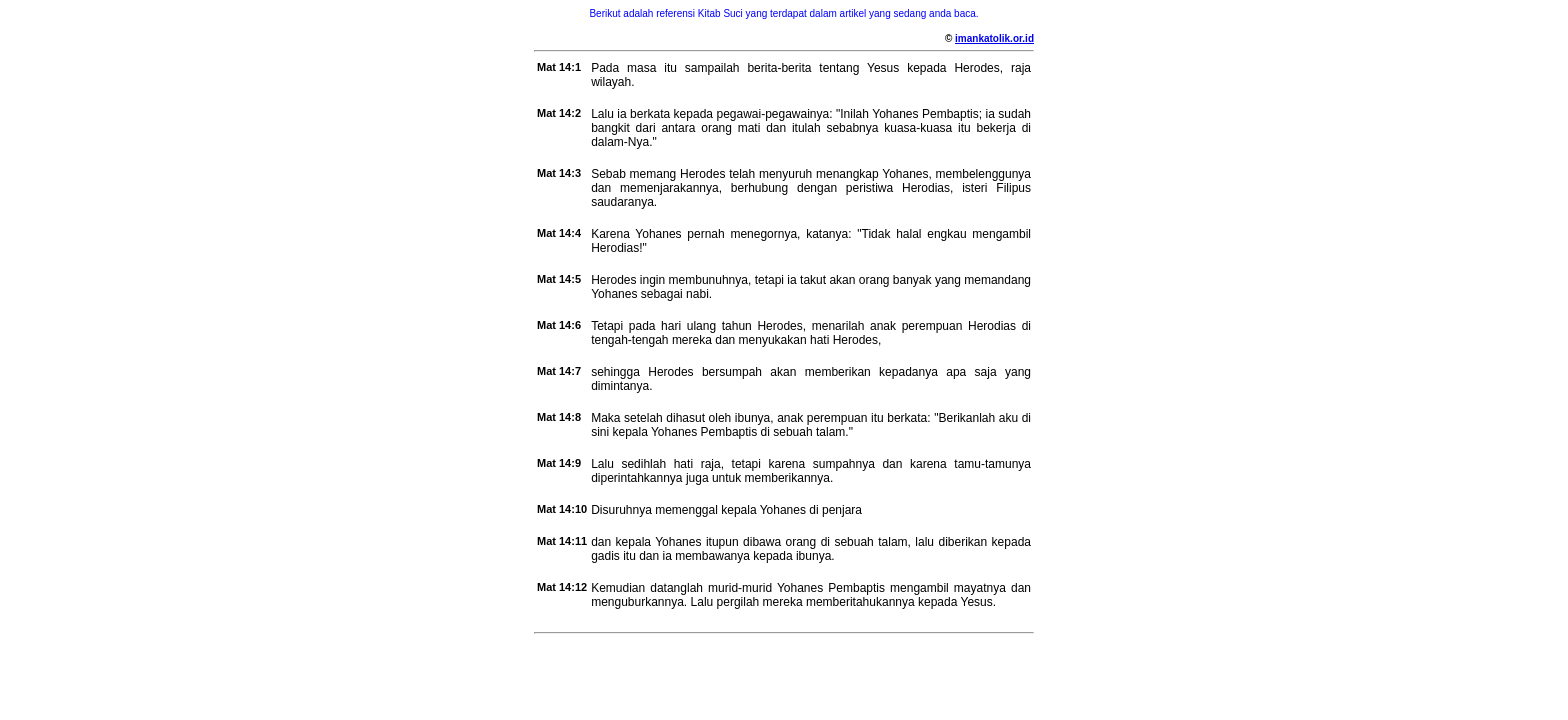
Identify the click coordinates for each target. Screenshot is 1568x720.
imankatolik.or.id (994, 38)
